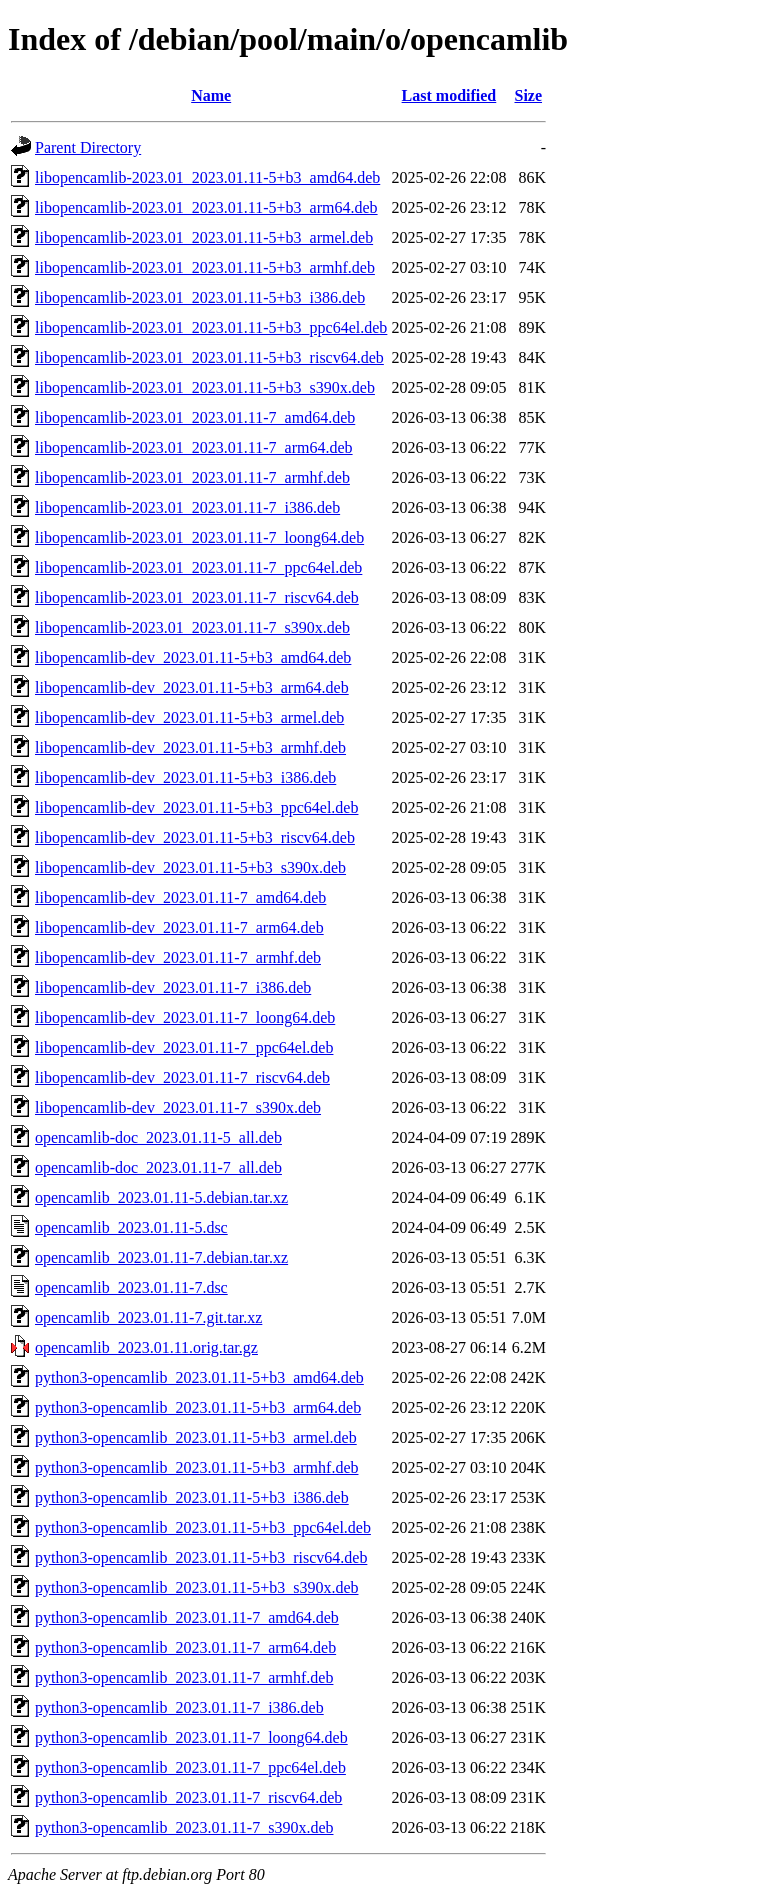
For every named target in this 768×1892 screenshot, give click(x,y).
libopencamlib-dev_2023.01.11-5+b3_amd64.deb (193, 657)
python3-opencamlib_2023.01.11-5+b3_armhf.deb (196, 1467)
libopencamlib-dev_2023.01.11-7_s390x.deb (178, 1107)
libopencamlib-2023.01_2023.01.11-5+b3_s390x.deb (205, 387)
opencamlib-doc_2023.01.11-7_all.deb (158, 1167)
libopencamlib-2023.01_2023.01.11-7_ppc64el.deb (198, 567)
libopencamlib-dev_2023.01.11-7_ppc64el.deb (184, 1047)
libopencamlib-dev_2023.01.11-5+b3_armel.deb (189, 717)
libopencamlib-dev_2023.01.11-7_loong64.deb (185, 1017)
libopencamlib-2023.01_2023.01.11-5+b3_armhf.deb (205, 267)
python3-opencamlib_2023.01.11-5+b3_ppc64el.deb (203, 1527)
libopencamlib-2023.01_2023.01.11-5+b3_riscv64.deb (209, 357)
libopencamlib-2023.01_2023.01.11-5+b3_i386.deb (200, 297)
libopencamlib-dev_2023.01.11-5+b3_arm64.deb (192, 687)
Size (528, 95)
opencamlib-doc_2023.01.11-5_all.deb (158, 1137)
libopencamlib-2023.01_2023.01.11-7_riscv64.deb (197, 597)
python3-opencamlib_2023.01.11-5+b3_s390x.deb (197, 1587)
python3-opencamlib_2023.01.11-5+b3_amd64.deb (199, 1377)
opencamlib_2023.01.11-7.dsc (131, 1287)
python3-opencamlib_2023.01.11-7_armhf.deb (184, 1677)
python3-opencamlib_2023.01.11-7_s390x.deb (184, 1827)
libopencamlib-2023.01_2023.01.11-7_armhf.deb (192, 477)
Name (211, 95)
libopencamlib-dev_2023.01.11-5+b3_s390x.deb (190, 867)
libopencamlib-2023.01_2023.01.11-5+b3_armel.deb (204, 237)
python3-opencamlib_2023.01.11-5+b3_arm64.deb (198, 1407)
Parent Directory (88, 147)
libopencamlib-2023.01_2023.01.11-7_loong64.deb (199, 537)
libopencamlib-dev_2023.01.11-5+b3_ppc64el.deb (196, 807)
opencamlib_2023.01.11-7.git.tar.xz (148, 1317)
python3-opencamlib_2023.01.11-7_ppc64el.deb (190, 1767)
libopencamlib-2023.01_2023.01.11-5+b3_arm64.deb (206, 207)
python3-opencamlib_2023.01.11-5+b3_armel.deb (196, 1437)
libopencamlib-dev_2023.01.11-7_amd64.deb (180, 897)
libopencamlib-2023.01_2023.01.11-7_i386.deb (187, 507)
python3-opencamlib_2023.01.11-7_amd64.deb (187, 1617)
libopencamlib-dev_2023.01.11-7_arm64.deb (179, 927)
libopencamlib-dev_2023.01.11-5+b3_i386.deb (185, 777)
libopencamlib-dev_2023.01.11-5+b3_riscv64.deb (195, 837)
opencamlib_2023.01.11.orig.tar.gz (146, 1347)
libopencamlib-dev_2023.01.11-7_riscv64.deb (182, 1077)
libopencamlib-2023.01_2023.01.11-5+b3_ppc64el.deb (211, 327)
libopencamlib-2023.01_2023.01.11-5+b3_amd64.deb (207, 177)
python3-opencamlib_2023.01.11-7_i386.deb (179, 1707)
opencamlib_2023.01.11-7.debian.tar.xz (161, 1257)
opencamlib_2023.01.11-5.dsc (131, 1227)
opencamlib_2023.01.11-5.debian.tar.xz (161, 1197)
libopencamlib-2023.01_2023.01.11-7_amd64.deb (195, 417)
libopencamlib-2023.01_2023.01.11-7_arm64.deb (194, 447)
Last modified (449, 95)
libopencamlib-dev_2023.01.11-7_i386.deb (173, 987)
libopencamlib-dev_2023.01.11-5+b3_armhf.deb (190, 747)
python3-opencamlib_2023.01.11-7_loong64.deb (191, 1737)
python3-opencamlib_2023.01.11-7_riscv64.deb (188, 1797)
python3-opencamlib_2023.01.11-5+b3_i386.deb (192, 1497)
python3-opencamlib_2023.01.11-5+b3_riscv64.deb (201, 1557)
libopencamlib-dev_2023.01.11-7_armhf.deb (178, 957)
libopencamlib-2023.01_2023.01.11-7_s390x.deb (192, 627)
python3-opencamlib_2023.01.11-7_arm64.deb (185, 1647)
